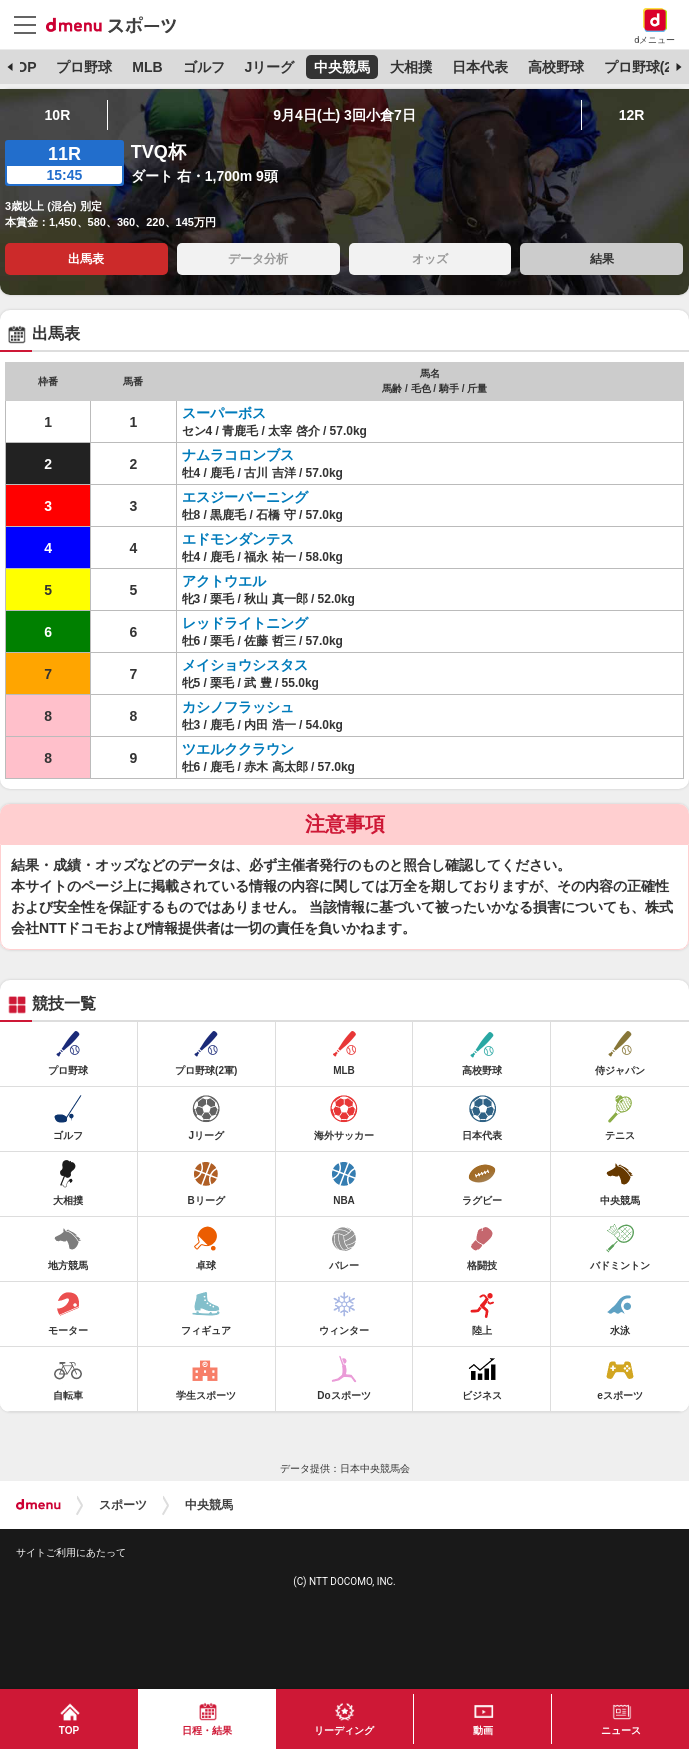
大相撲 (411, 67)
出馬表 (86, 259)
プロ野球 (84, 67)
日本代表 (480, 67)
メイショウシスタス (245, 665)
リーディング (344, 1730)
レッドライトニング (245, 623)
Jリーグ (269, 67)
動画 (483, 1730)
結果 (602, 259)
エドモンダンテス (238, 539)
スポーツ (123, 1505)
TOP (22, 67)
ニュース (621, 1730)
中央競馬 (342, 67)
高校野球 (556, 67)
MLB (147, 67)
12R (632, 115)
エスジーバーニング (245, 497)
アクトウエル (224, 581)
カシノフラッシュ (238, 707)
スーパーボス (224, 413)
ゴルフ (204, 67)
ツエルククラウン (238, 749)
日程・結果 (207, 1730)
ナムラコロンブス (238, 455)
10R (58, 115)
